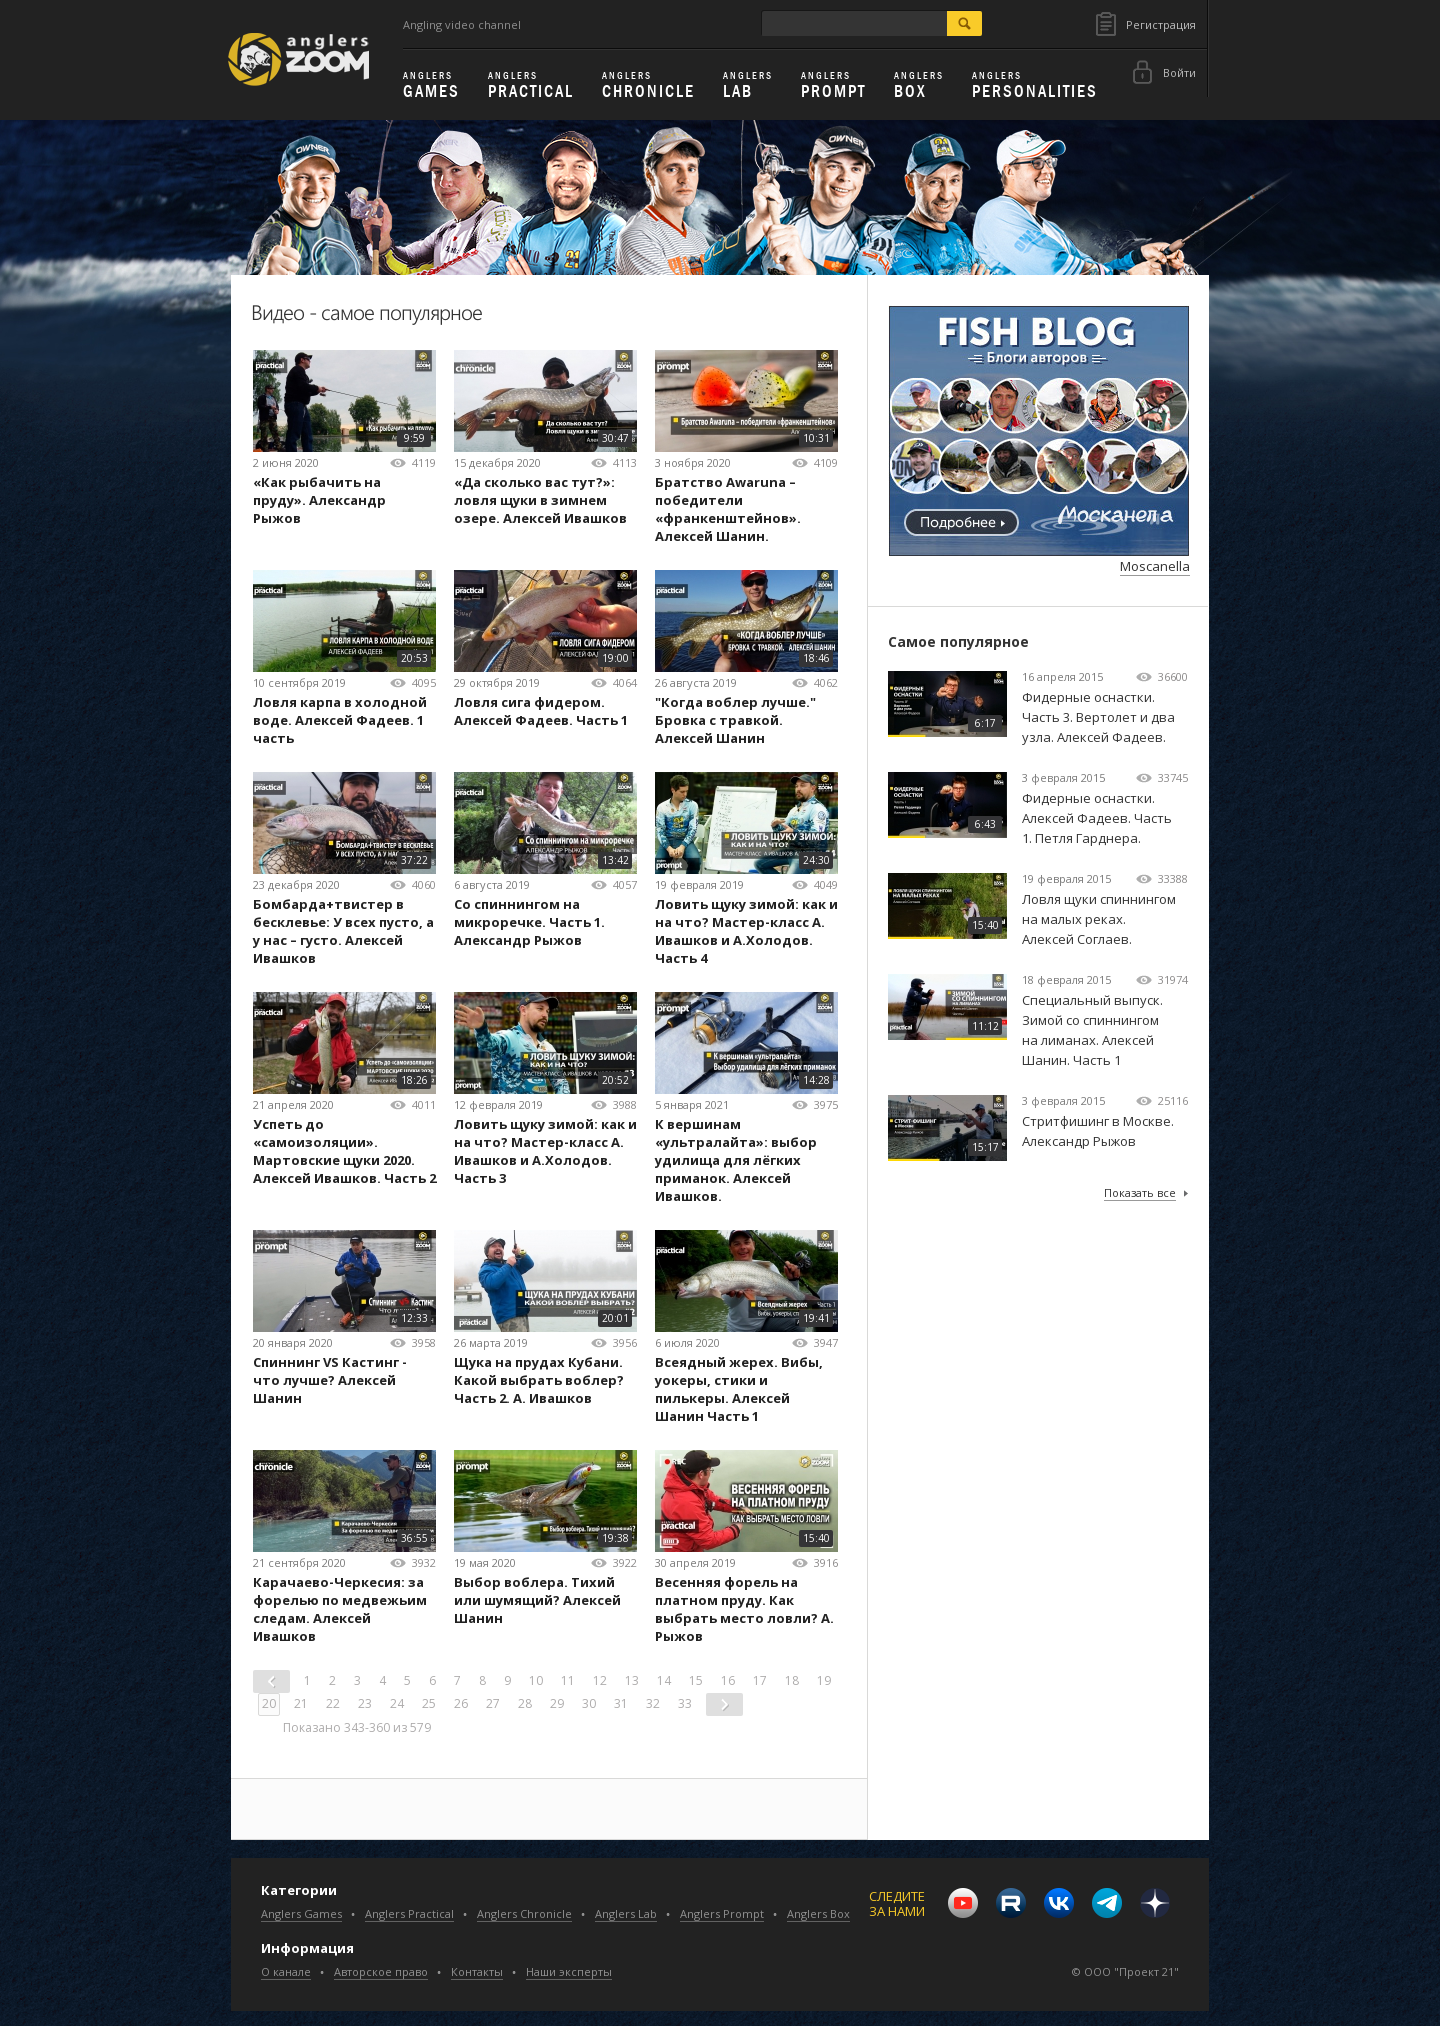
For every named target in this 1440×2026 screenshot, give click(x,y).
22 (333, 1703)
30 (589, 1703)
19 (824, 1680)
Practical (531, 86)
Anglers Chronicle (524, 1913)
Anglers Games (301, 1913)
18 (792, 1680)
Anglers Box (818, 1913)
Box (919, 86)
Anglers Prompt (722, 1913)
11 (568, 1680)
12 (600, 1680)
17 (760, 1680)
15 (696, 1680)
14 (664, 1680)
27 (493, 1703)
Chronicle (648, 86)
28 (525, 1703)
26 (461, 1703)
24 (397, 1703)
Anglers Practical (409, 1913)
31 (621, 1703)
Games (431, 86)
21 (301, 1703)
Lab (748, 86)
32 (653, 1703)
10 (536, 1680)
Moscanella (1155, 566)
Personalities (1035, 86)
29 (557, 1703)
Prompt (833, 86)
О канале (286, 1971)
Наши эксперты (569, 1971)
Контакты (477, 1971)
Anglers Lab (626, 1913)
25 (429, 1703)
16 (728, 1680)
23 (365, 1703)
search (964, 23)
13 (632, 1680)
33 (685, 1703)
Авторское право (381, 1971)
